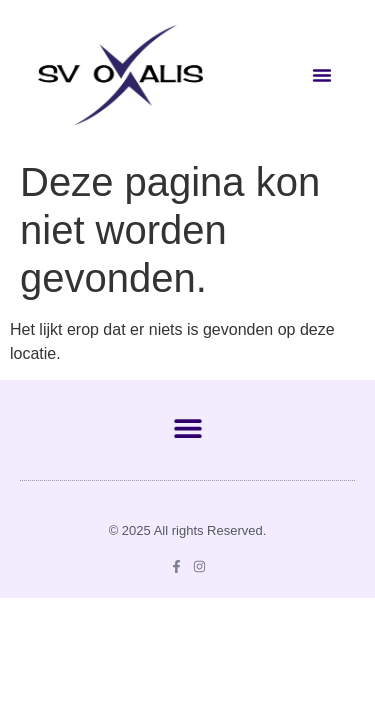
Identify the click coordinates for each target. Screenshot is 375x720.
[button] (322, 75)
